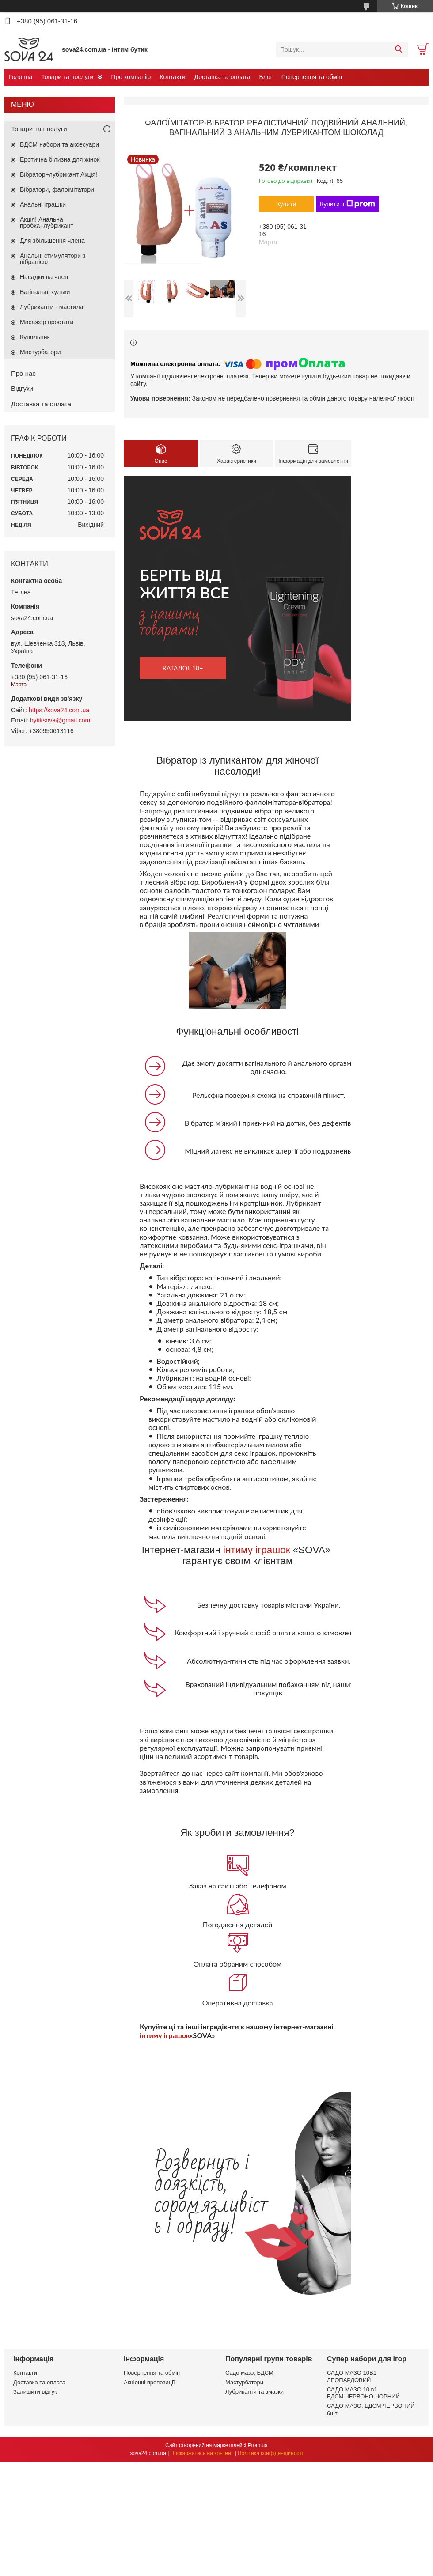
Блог (266, 76)
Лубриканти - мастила (51, 306)
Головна (20, 76)
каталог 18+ (183, 668)
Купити (286, 204)
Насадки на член (44, 276)
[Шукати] (398, 49)
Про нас (23, 373)
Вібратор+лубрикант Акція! (58, 174)
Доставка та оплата (222, 76)
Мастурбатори (40, 352)
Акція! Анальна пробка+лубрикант (46, 222)
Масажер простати (46, 321)
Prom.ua (258, 2445)
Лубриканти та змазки (254, 2391)
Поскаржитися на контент (202, 2453)
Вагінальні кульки (45, 291)
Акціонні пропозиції (149, 2382)
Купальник (35, 336)
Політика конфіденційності (270, 2453)
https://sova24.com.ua (59, 710)
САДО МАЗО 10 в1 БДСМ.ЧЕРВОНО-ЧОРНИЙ (363, 2393)
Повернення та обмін (311, 76)
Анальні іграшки (43, 204)
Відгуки (22, 388)
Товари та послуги (67, 76)
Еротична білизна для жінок (59, 159)
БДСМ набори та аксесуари (59, 144)
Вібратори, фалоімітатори (57, 189)
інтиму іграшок (256, 1549)
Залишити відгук (35, 2391)
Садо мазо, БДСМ (249, 2372)
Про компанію (131, 76)
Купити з (347, 204)
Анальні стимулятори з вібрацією (52, 258)
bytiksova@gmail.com (60, 720)
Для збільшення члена (52, 240)
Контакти (172, 76)
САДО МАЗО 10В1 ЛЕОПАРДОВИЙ (351, 2376)
